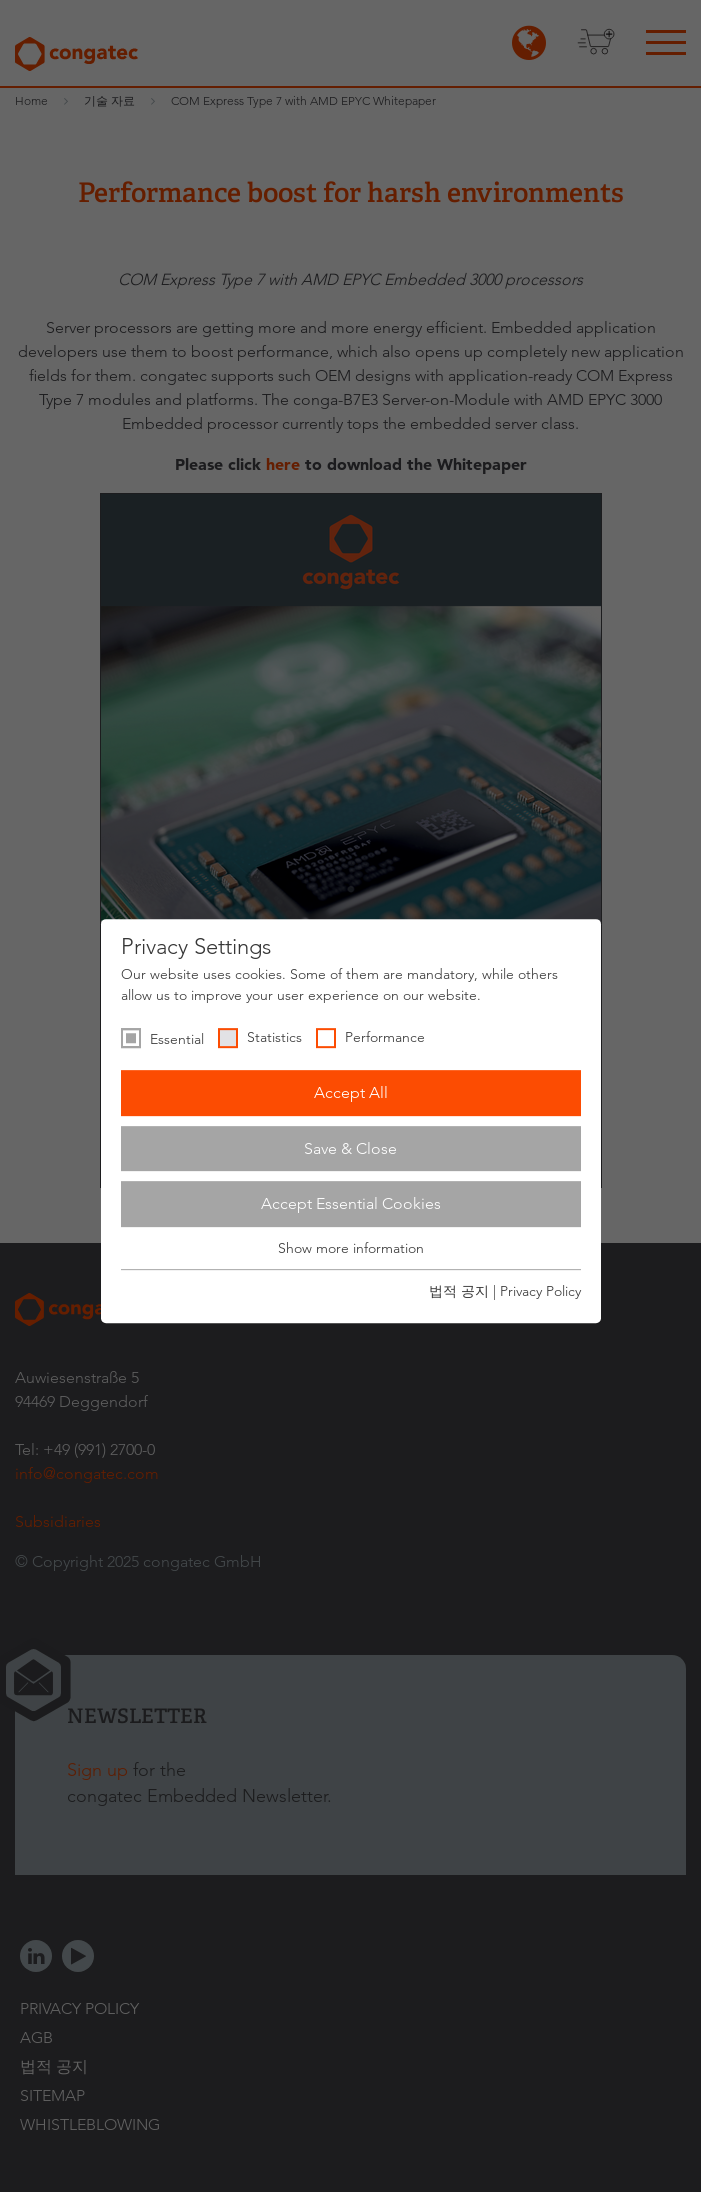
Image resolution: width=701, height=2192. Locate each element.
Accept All (351, 1092)
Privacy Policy (540, 1291)
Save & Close (350, 1148)
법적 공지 (459, 1291)
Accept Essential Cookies (351, 1203)
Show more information (351, 1248)
